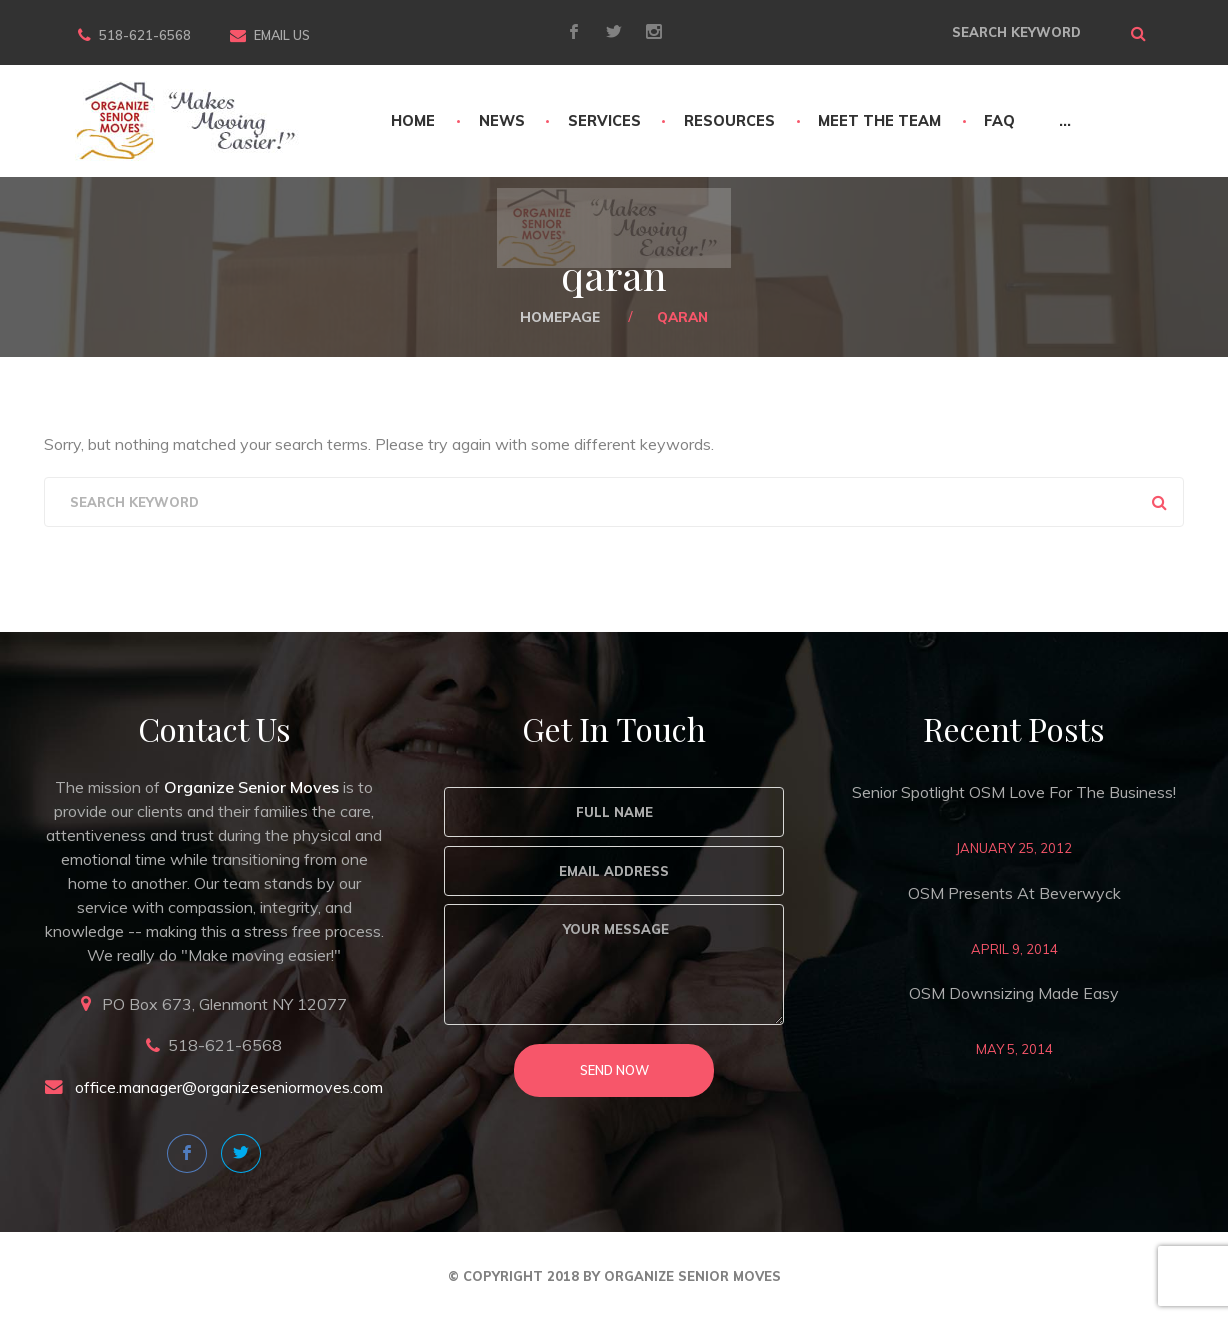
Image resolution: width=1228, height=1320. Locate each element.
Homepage (560, 316)
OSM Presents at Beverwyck (1014, 893)
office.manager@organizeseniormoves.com (229, 1087)
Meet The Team (879, 121)
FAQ (999, 121)
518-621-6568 (145, 35)
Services (604, 121)
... (1065, 121)
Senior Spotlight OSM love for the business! (1014, 792)
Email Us (282, 35)
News (502, 121)
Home (413, 121)
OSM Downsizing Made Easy (1014, 993)
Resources (729, 121)
